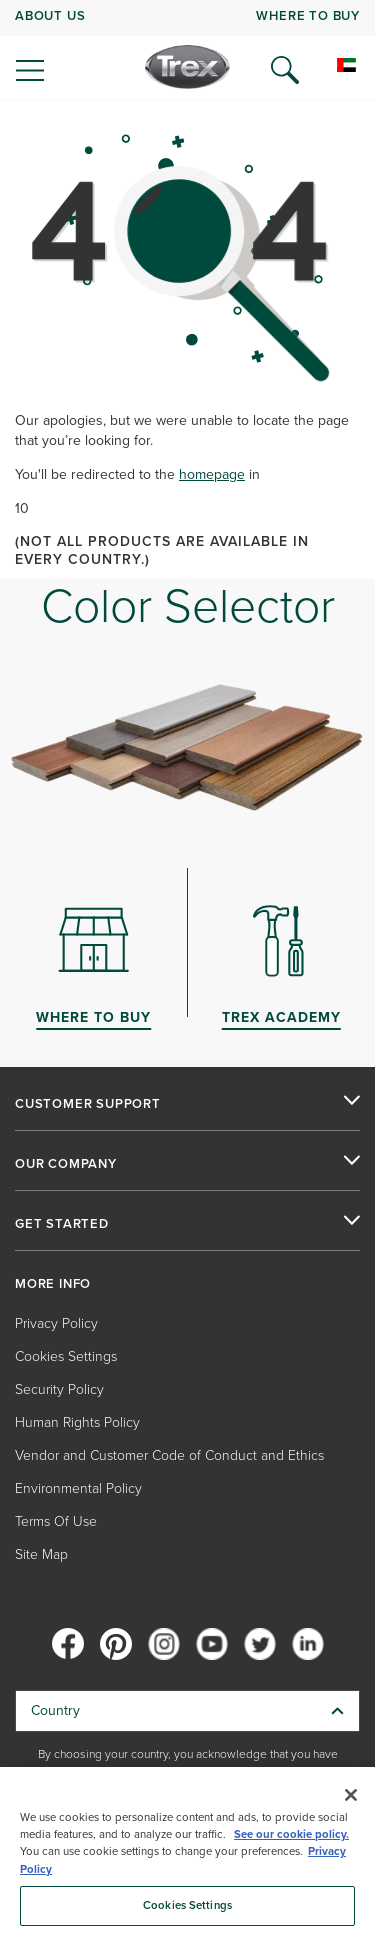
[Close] (351, 1795)
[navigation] (187, 50)
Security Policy (59, 1389)
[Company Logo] (187, 67)
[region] (187, 1853)
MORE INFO (53, 1284)
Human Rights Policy (77, 1422)
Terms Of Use (56, 1521)
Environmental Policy (78, 1488)
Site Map (41, 1554)
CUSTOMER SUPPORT (88, 1104)
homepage (212, 474)
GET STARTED (62, 1224)
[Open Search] (285, 70)
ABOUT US (50, 15)
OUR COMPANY (66, 1164)
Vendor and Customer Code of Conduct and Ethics (169, 1455)
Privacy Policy (56, 1323)
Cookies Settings (66, 1356)
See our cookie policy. (291, 1834)
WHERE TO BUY (308, 15)
